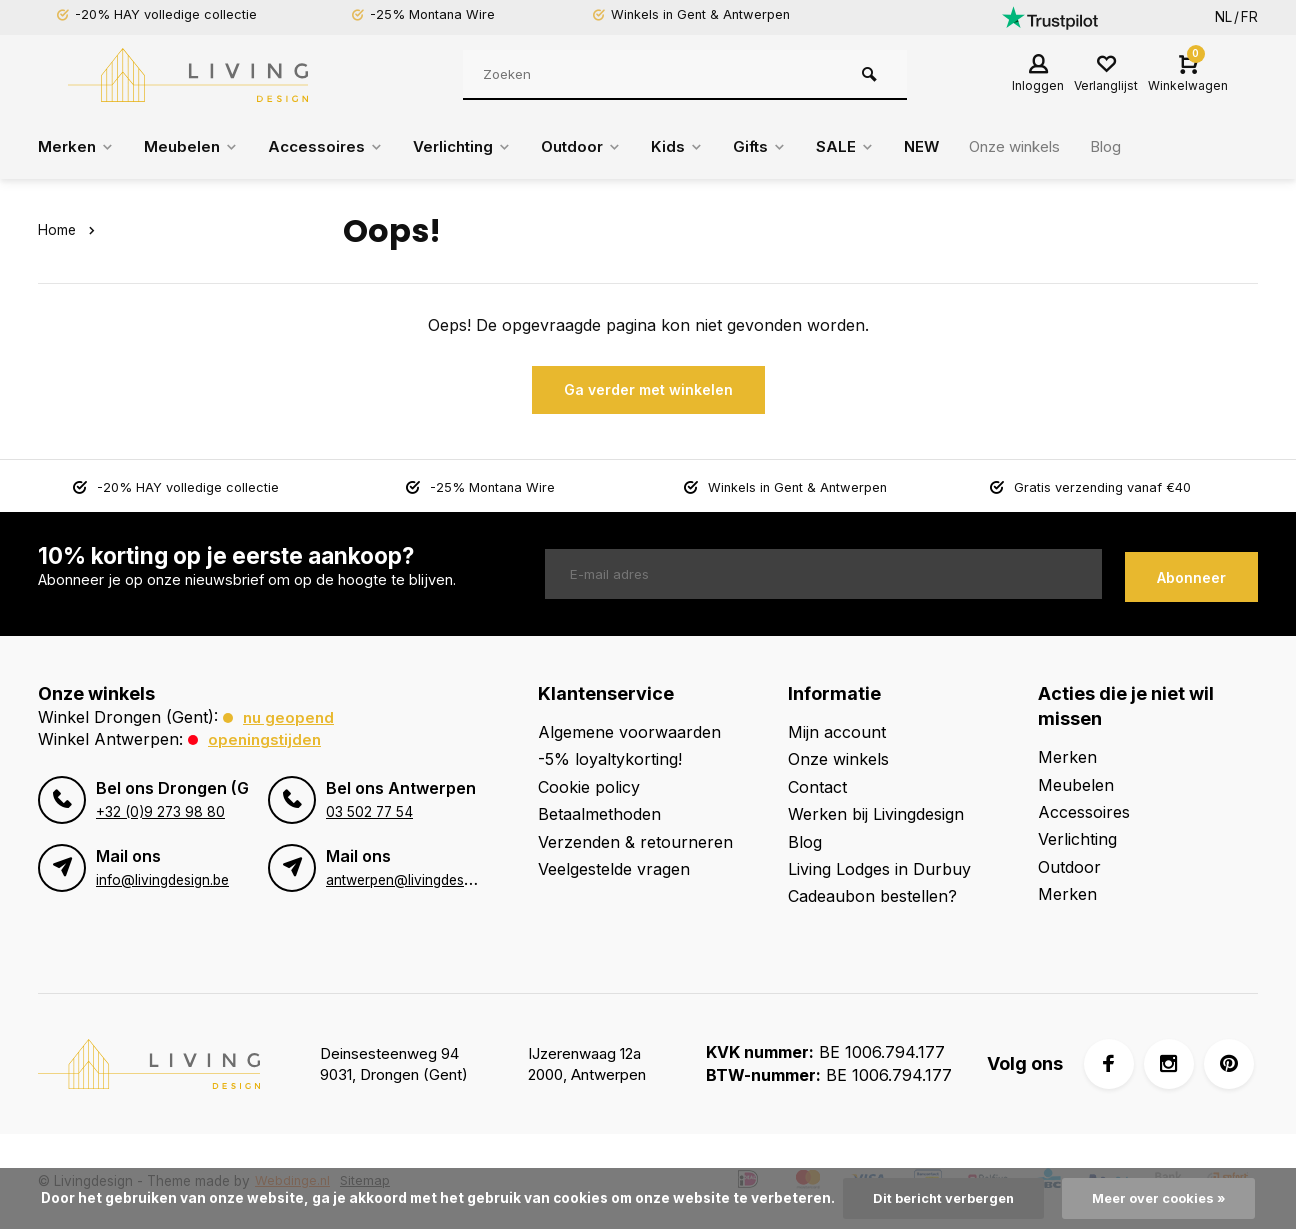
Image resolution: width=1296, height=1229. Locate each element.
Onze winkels (1048, 147)
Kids (699, 147)
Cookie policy (589, 787)
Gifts (784, 147)
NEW (949, 147)
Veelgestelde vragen (614, 869)
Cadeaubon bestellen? (872, 896)
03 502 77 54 (369, 812)
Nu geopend (290, 717)
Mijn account (837, 732)
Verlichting (475, 147)
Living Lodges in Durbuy (879, 869)
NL (1223, 17)
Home (70, 230)
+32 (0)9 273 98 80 (160, 812)
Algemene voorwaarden (629, 732)
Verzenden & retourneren (635, 842)
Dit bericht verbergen (939, 1198)
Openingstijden (266, 739)
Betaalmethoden (599, 814)
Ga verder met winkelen (648, 389)
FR (1249, 17)
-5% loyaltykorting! (610, 759)
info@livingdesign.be (162, 880)
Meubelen (195, 147)
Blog (1146, 147)
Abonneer (1191, 574)
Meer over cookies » (1164, 1198)
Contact (817, 787)
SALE (871, 147)
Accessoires (333, 147)
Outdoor (600, 147)
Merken (77, 147)
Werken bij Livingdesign (876, 814)
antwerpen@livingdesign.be (413, 880)
